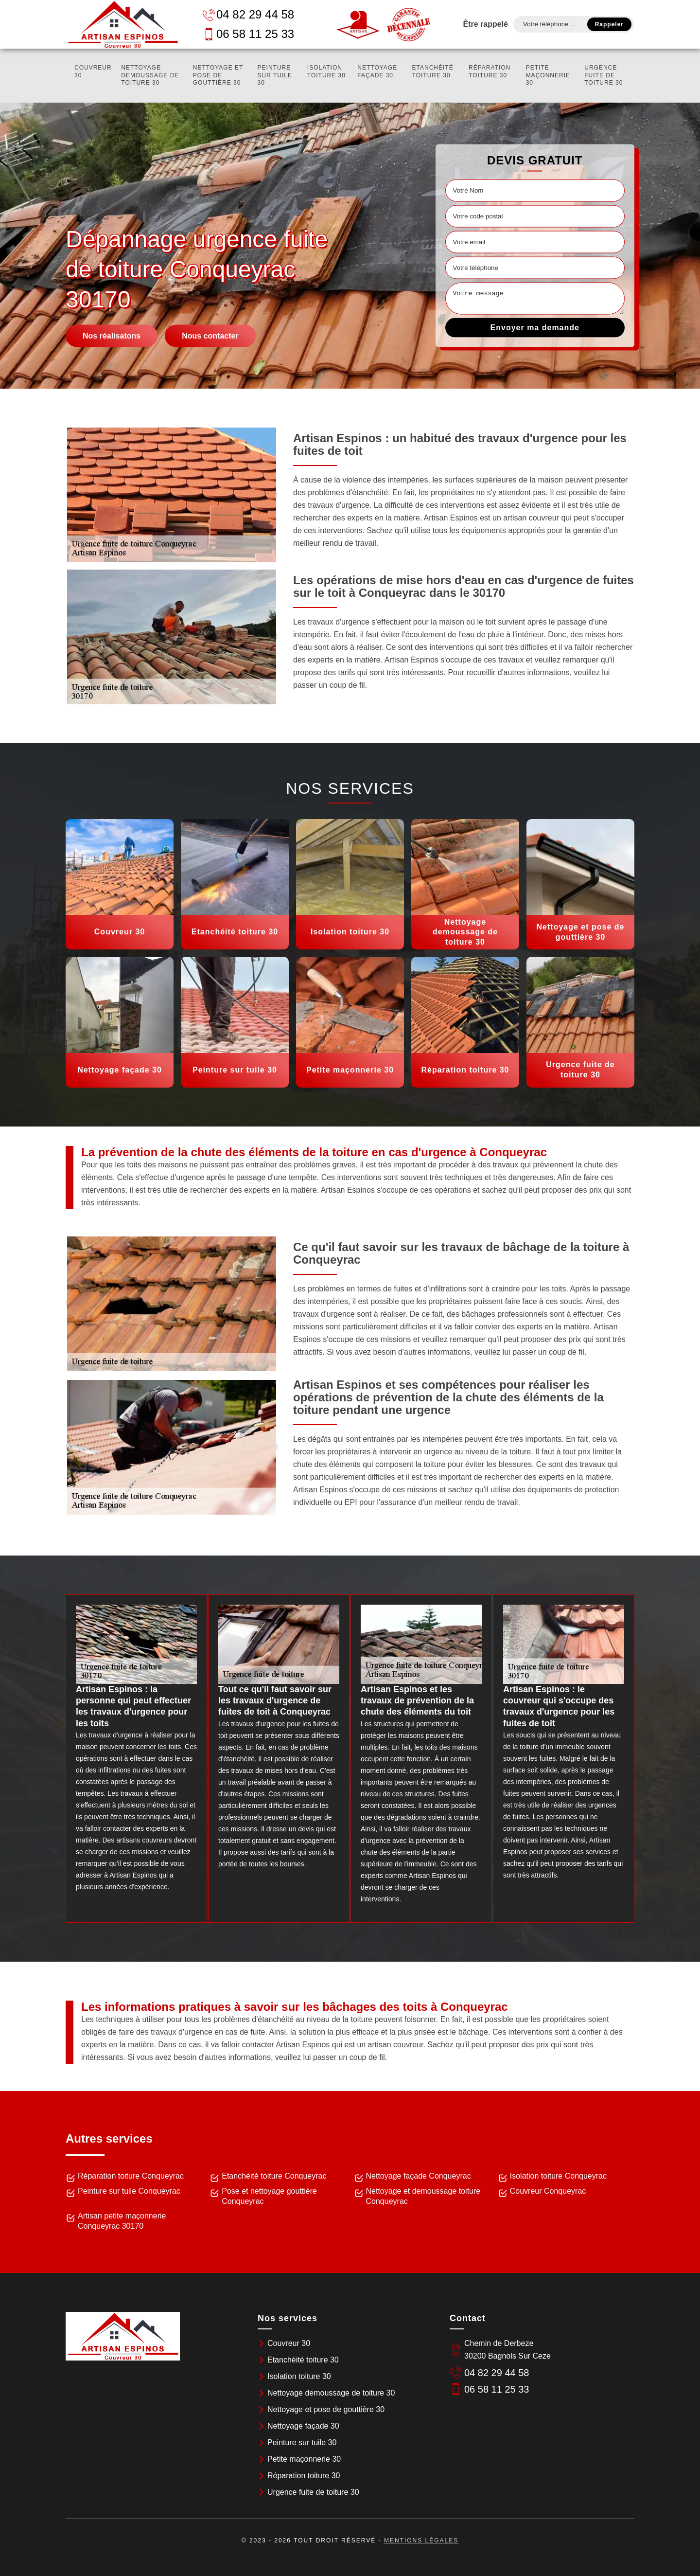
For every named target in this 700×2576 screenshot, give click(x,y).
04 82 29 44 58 (248, 14)
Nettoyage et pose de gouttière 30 (218, 75)
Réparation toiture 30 (489, 71)
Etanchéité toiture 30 (433, 71)
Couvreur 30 (93, 71)
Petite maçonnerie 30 (548, 75)
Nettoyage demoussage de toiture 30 (150, 75)
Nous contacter (210, 335)
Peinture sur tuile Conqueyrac (129, 2191)
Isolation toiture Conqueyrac (558, 2176)
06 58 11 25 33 (248, 33)
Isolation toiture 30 (326, 71)
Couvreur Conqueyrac (548, 2191)
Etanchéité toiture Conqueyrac (274, 2176)
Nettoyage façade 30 (377, 71)
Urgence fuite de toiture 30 (603, 75)
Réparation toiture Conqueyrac (131, 2176)
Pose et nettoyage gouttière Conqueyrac (269, 2196)
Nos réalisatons (111, 335)
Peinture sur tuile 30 (275, 75)
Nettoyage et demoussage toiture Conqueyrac (423, 2196)
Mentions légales (421, 2540)
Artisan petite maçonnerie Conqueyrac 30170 (122, 2221)
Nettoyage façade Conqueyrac (418, 2176)
